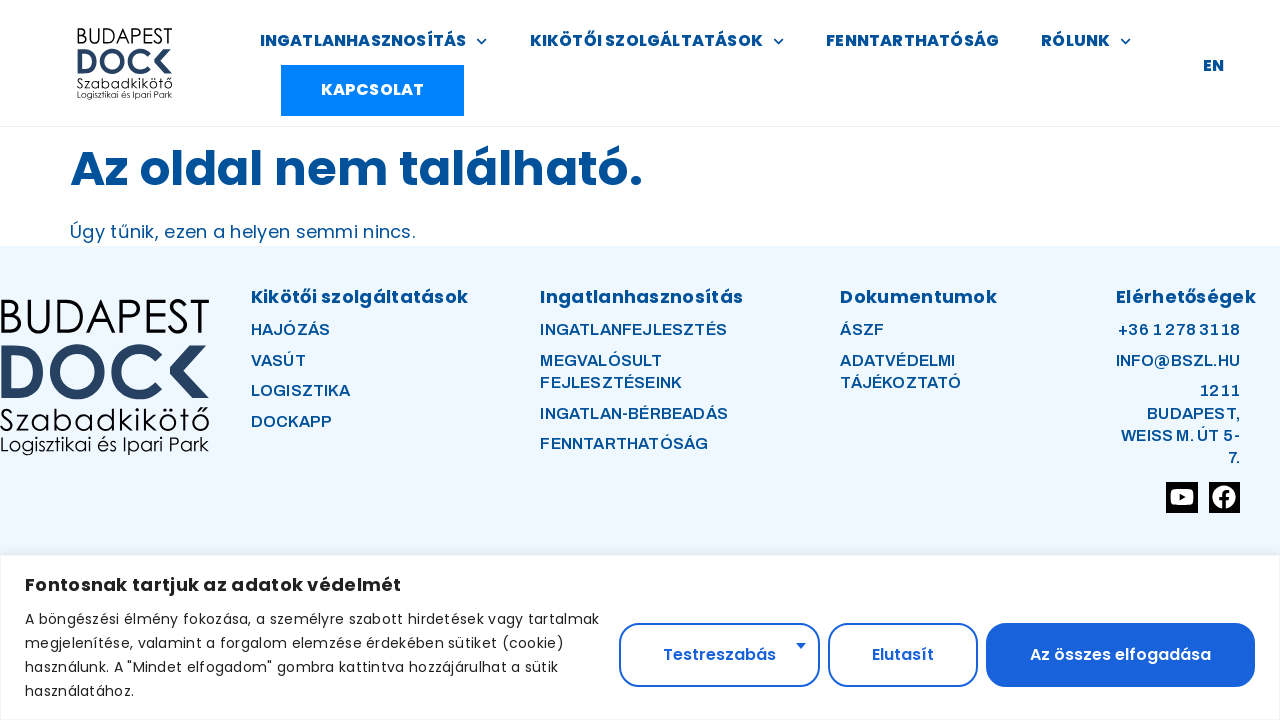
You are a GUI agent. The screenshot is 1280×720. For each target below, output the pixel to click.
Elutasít (903, 654)
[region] (640, 637)
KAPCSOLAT (373, 89)
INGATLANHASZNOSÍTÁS (374, 41)
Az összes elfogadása (1120, 654)
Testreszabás (719, 654)
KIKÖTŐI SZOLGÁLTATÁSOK (657, 41)
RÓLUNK (1086, 41)
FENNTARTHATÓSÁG (912, 40)
